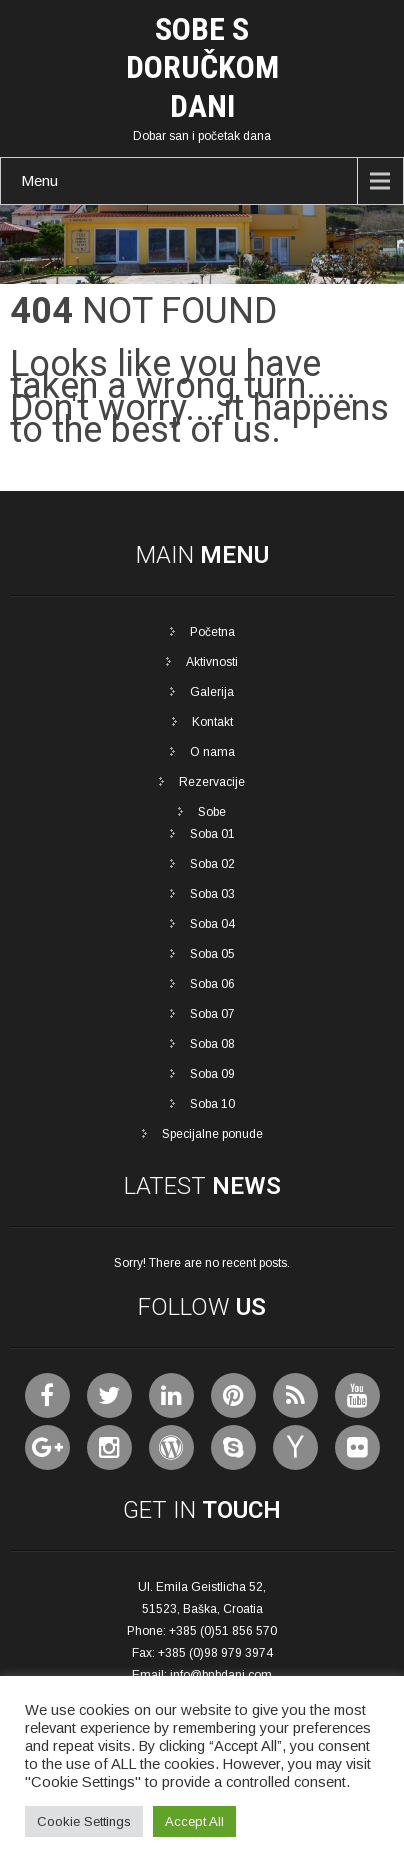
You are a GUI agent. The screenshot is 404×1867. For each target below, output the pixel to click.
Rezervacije (212, 782)
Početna (212, 632)
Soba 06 (212, 984)
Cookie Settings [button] (84, 1821)
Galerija (212, 692)
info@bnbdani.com (221, 1675)
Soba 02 (212, 864)
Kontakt (212, 722)
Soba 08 (212, 1044)
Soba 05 (212, 954)
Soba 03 (212, 894)
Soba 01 (212, 834)
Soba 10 (212, 1104)
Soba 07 (212, 1014)
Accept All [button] (194, 1821)
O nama (212, 752)
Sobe (212, 812)
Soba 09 (212, 1074)
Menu (39, 180)
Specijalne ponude (212, 1134)
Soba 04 (212, 924)
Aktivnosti (212, 662)
